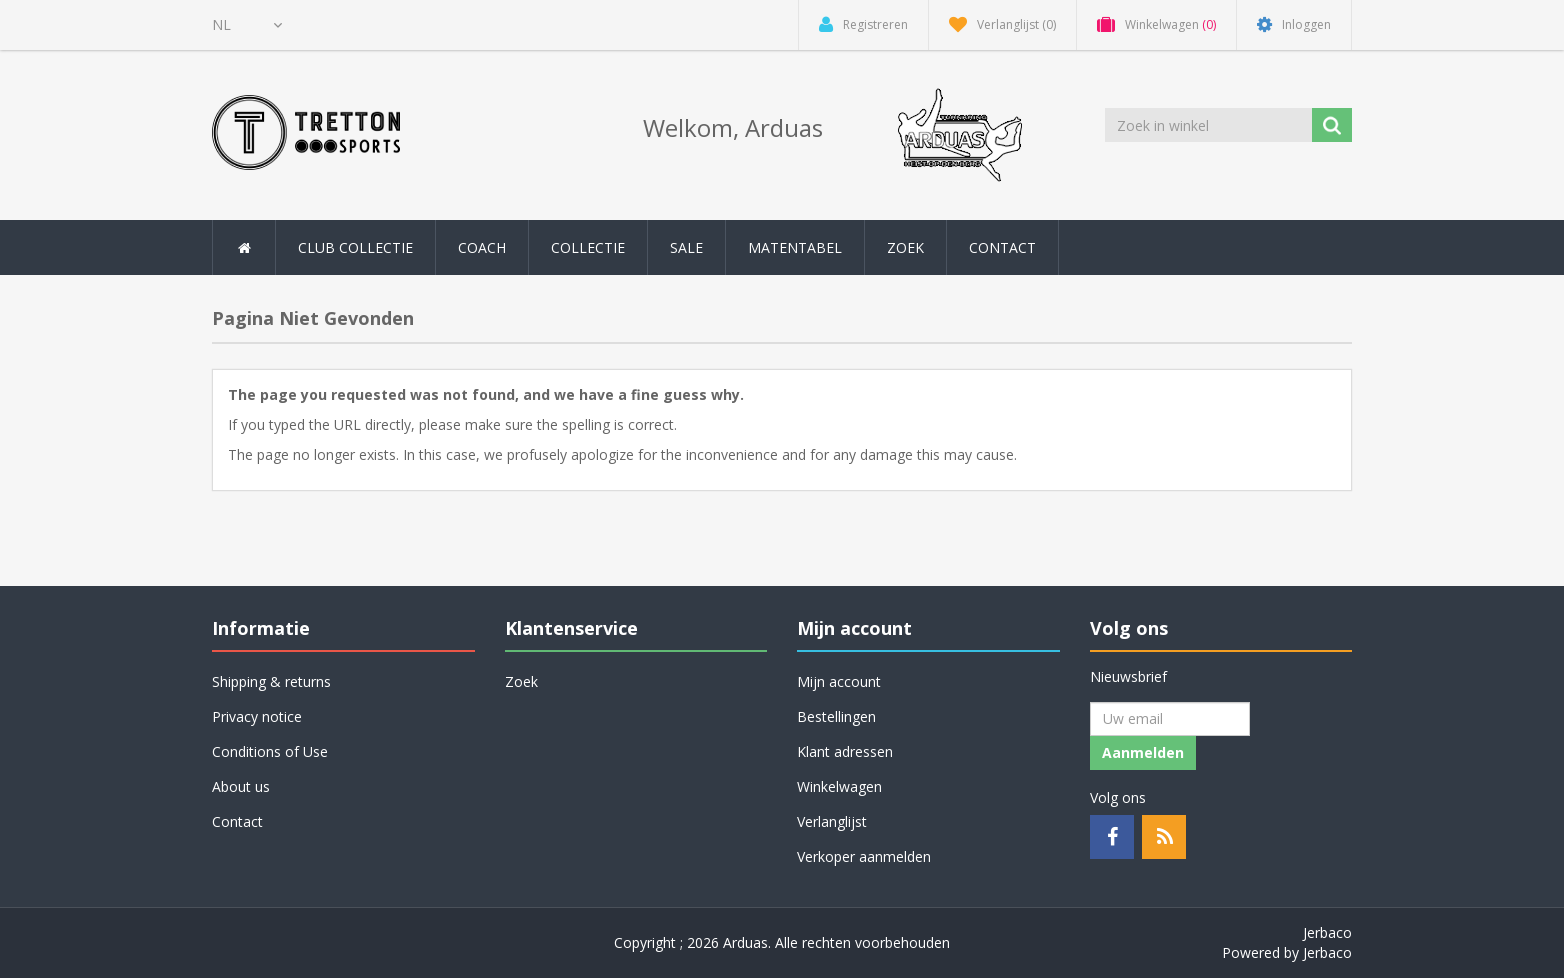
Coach (482, 247)
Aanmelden (1143, 752)
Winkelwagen (839, 786)
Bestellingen (836, 716)
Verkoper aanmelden (864, 856)
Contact (1002, 247)
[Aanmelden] (1170, 719)
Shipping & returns (271, 681)
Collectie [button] (588, 247)
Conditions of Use (270, 751)
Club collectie (355, 247)
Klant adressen (845, 751)
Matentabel (795, 247)
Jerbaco (1327, 932)
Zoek (905, 247)
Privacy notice (257, 716)
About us (241, 786)
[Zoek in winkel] (1210, 125)
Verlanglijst (832, 821)
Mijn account (839, 681)
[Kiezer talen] (247, 25)
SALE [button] (686, 247)
